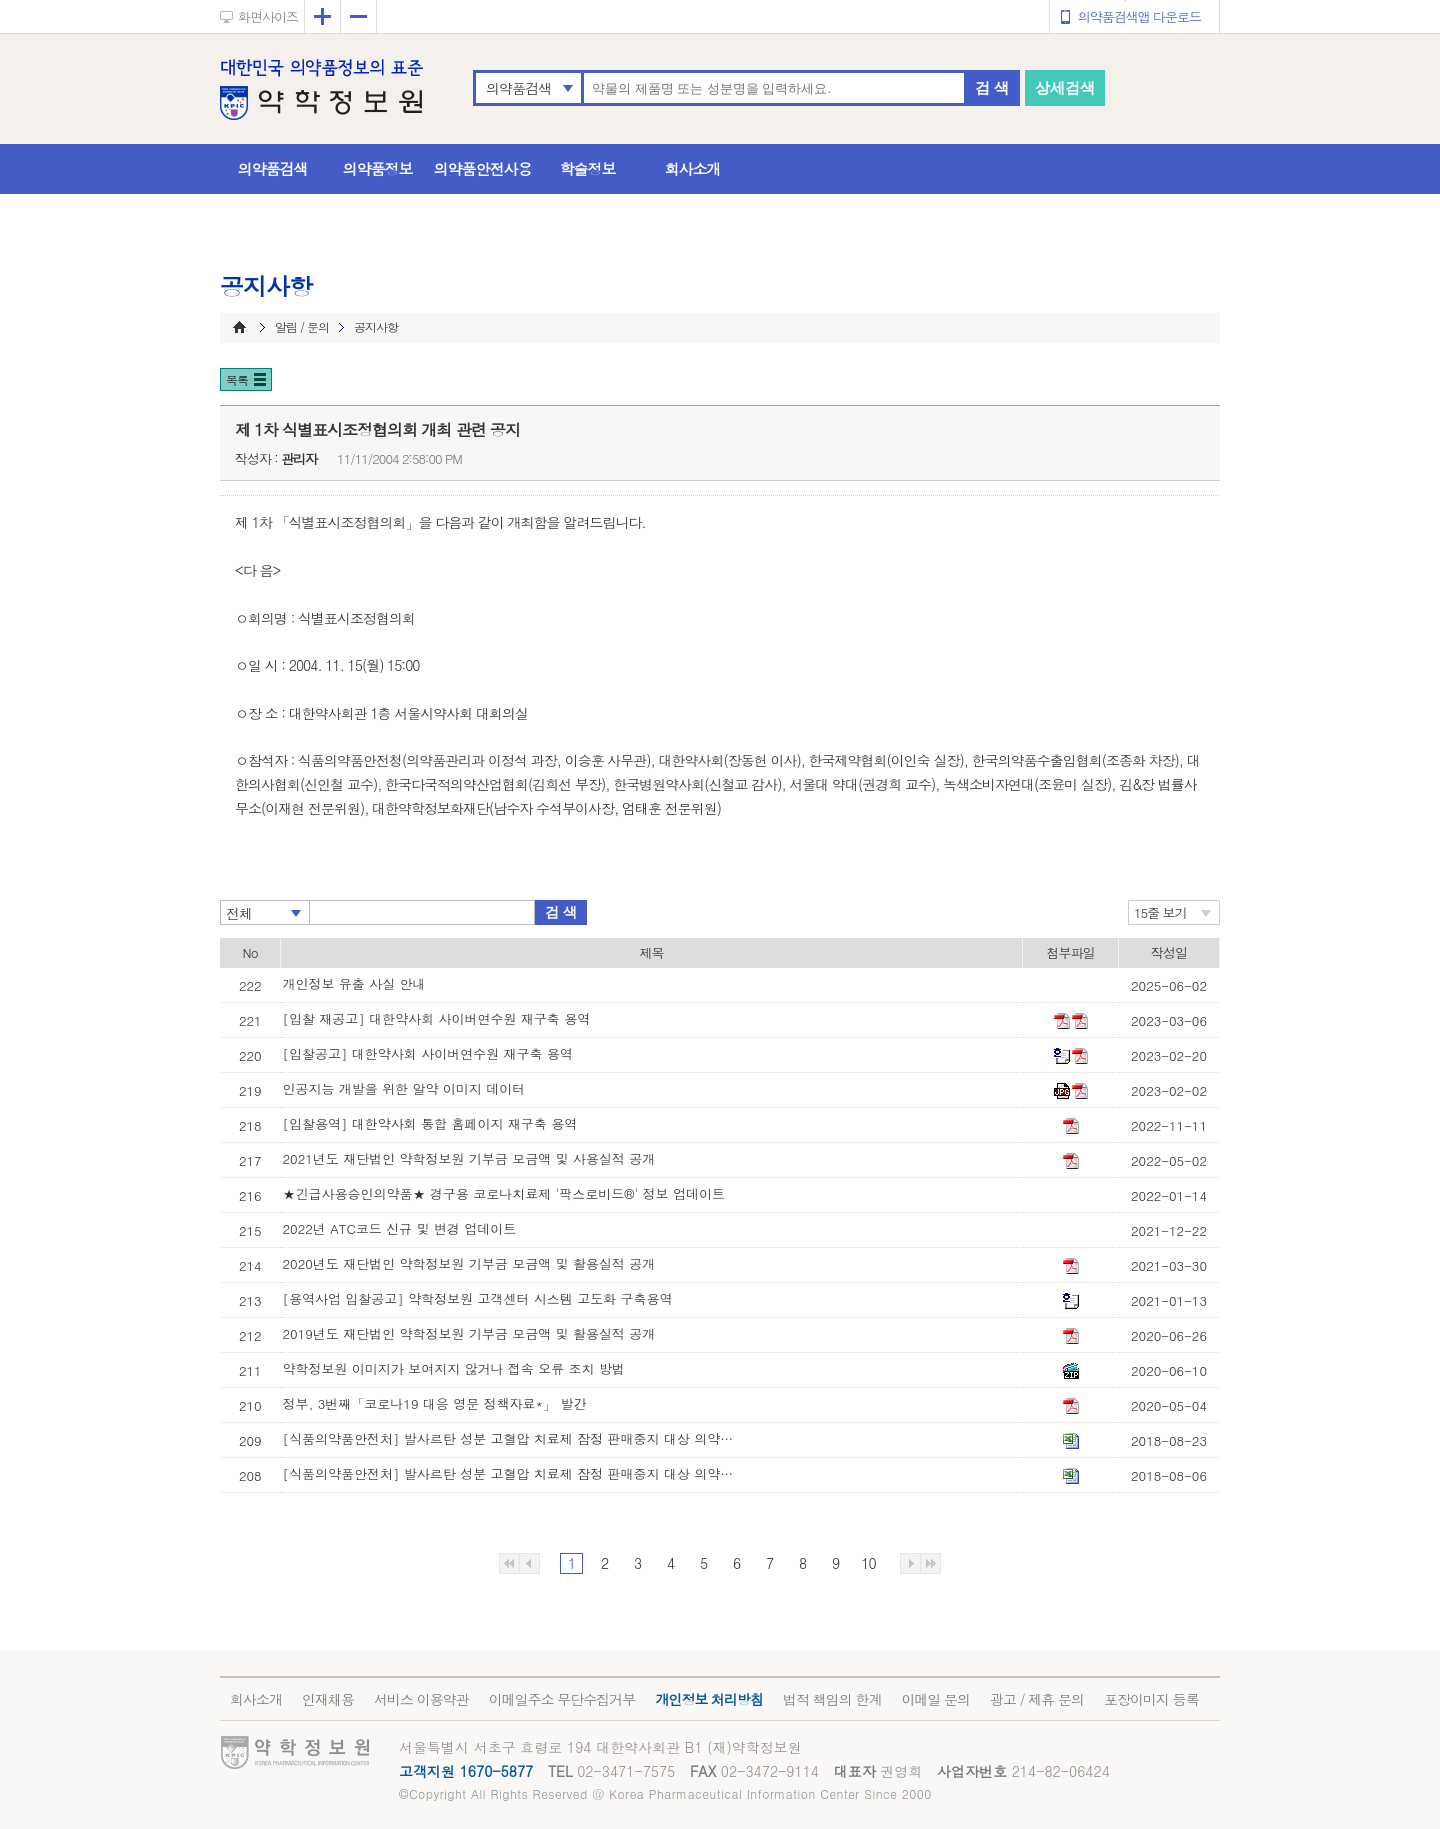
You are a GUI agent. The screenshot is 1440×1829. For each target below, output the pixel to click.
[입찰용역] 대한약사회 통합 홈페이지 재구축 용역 (430, 1123)
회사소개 (693, 168)
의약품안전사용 (483, 168)
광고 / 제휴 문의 (1037, 1699)
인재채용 (328, 1699)
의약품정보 (378, 168)
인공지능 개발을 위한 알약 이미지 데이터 (404, 1088)
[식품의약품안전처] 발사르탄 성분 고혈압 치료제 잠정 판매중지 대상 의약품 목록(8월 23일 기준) (513, 1438)
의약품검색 (518, 88)
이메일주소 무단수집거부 (562, 1699)
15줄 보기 (1160, 912)
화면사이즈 (268, 16)
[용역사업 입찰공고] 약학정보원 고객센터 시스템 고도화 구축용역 (478, 1298)
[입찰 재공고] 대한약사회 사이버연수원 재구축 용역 (437, 1018)
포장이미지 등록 (1151, 1699)
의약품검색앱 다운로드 (1139, 16)
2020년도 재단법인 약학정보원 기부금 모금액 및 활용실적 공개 (469, 1263)
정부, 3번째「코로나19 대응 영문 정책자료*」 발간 (435, 1403)
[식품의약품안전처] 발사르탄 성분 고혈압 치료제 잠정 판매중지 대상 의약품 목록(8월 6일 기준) (513, 1473)
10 (868, 1563)
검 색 (992, 87)
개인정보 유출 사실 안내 (354, 983)
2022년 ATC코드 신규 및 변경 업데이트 (400, 1228)
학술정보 (588, 168)
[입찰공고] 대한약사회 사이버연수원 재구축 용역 (428, 1053)
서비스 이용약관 (421, 1699)
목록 (237, 379)
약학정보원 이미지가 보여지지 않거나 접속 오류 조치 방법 (454, 1368)
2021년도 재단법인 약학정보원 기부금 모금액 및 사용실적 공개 (469, 1158)
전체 (239, 913)
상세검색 (1065, 87)
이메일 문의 (935, 1699)
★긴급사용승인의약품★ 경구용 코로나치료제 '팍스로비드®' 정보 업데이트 (504, 1193)
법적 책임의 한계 (832, 1699)
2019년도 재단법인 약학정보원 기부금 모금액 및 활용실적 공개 (469, 1333)
